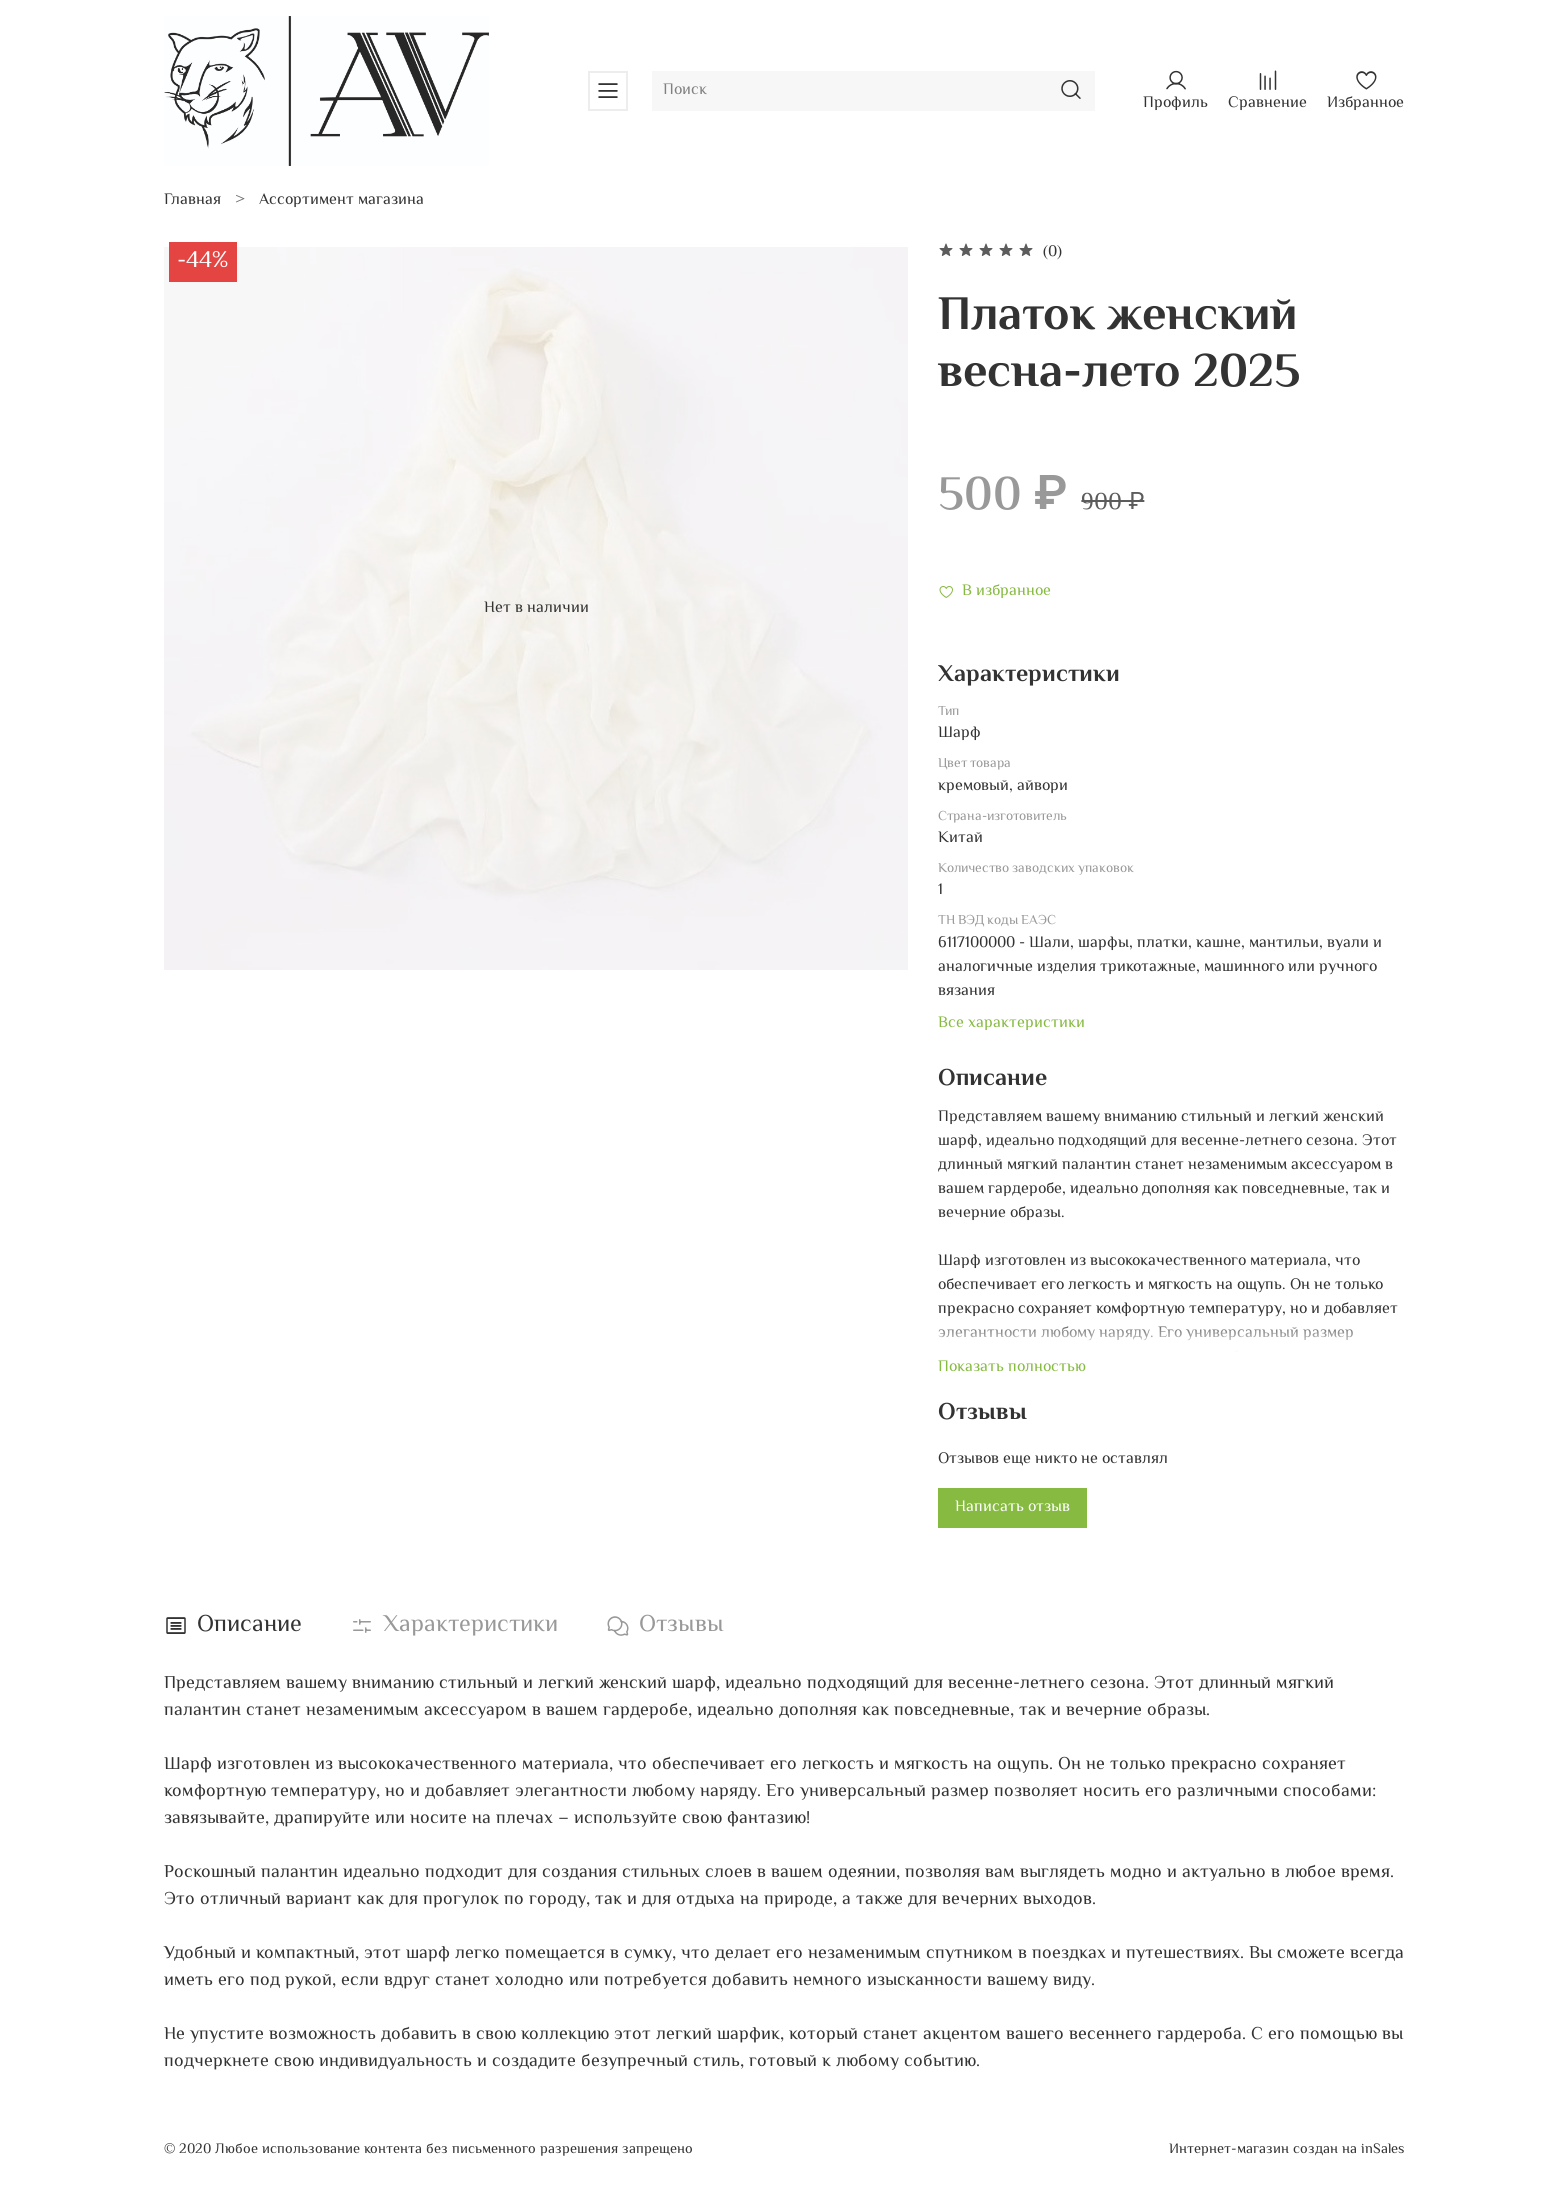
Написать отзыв (1012, 1507)
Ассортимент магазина (341, 200)
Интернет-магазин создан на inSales (1286, 2149)
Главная (192, 200)
